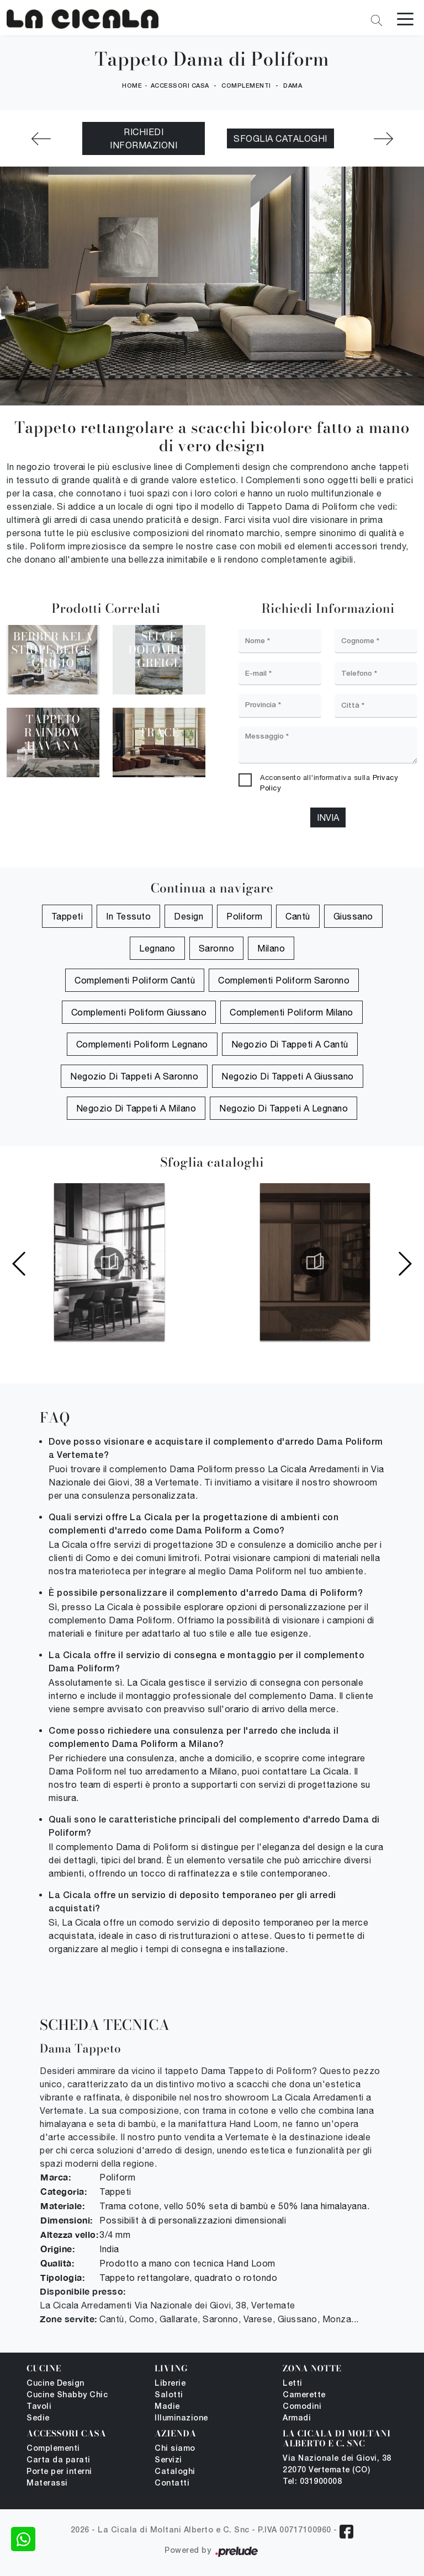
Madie (167, 2407)
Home (132, 86)
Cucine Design (55, 2384)
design (188, 917)
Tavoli (38, 2407)
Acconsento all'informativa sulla (329, 783)
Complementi (246, 86)
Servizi (168, 2461)
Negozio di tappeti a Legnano (283, 1109)
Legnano (157, 949)
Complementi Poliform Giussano (139, 1013)
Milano (271, 949)
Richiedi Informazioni (143, 139)
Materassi (47, 2484)
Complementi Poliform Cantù (135, 981)
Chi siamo (175, 2449)
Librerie (170, 2384)
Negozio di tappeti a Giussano (287, 1077)
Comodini (302, 2407)
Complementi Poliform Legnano (142, 1045)
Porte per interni (59, 2472)
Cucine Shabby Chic (67, 2395)
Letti (293, 2384)
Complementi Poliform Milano (291, 1013)
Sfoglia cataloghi (280, 139)
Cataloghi (175, 2472)
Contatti (172, 2484)
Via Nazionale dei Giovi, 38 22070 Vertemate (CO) (337, 2465)
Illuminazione (181, 2419)
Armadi (297, 2419)
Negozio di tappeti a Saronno (134, 1077)
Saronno (217, 949)
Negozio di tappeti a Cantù (289, 1045)
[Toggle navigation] (405, 18)
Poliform (244, 917)
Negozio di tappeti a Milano (136, 1109)
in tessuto (128, 917)
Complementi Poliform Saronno (283, 981)
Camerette (304, 2395)
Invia (328, 818)
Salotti (169, 2395)
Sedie (38, 2419)
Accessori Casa (180, 86)
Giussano (353, 917)
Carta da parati (58, 2461)
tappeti (67, 917)
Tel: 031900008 (312, 2482)
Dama (292, 86)
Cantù (297, 917)
